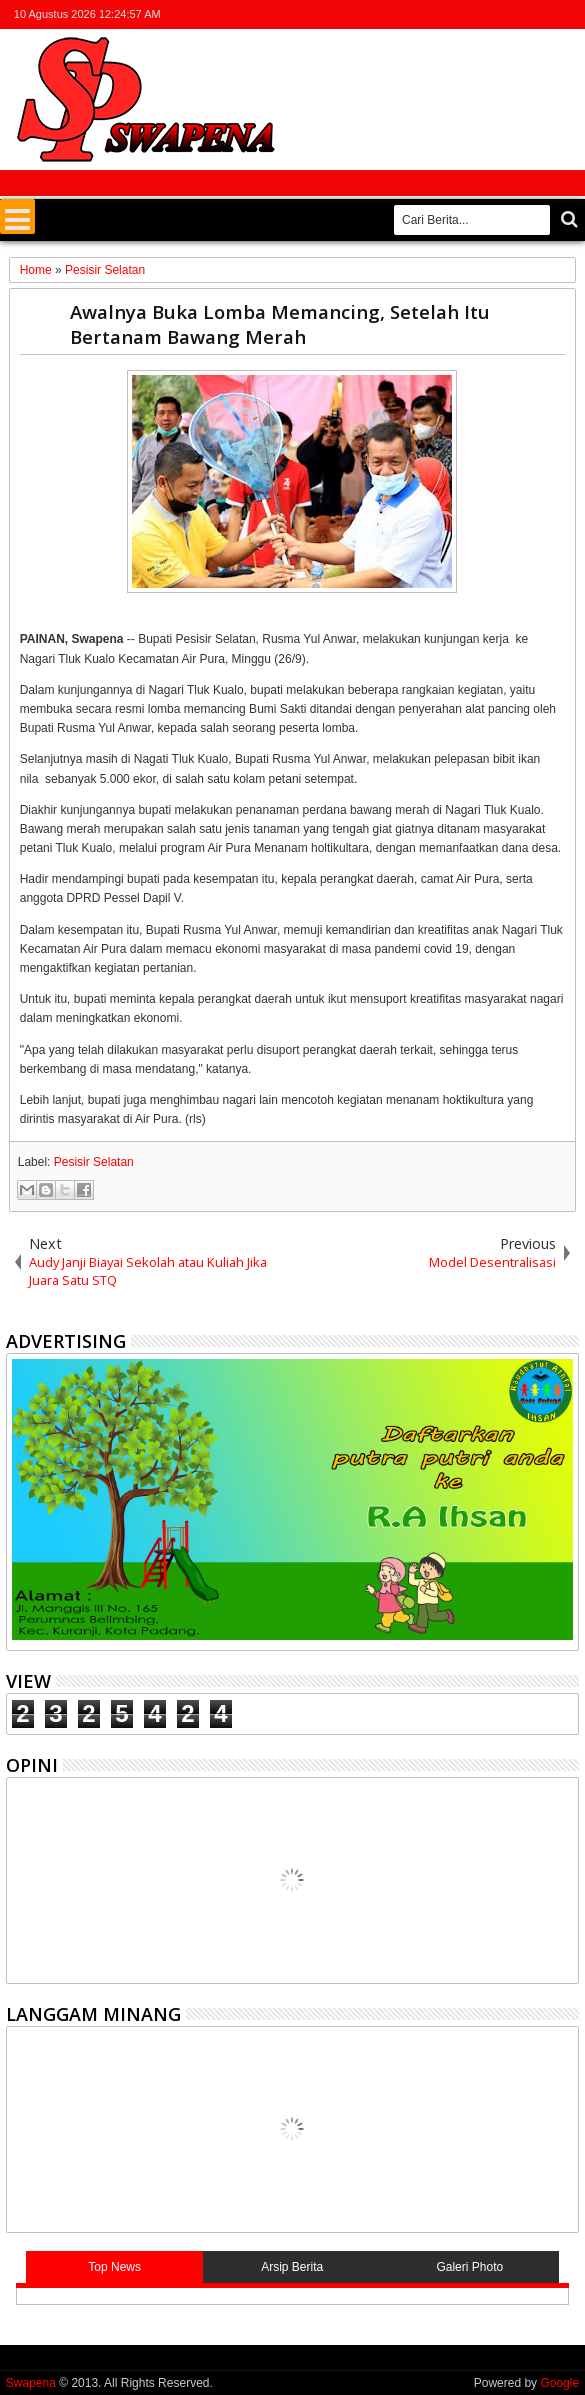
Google (559, 2383)
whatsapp (566, 14)
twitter (462, 14)
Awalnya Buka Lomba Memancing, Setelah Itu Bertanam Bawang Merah (280, 324)
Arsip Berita (292, 2267)
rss (540, 14)
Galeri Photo (469, 2267)
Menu (17, 216)
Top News (114, 2267)
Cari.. (567, 219)
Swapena (31, 2383)
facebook (488, 14)
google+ (514, 14)
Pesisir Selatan (94, 1162)
